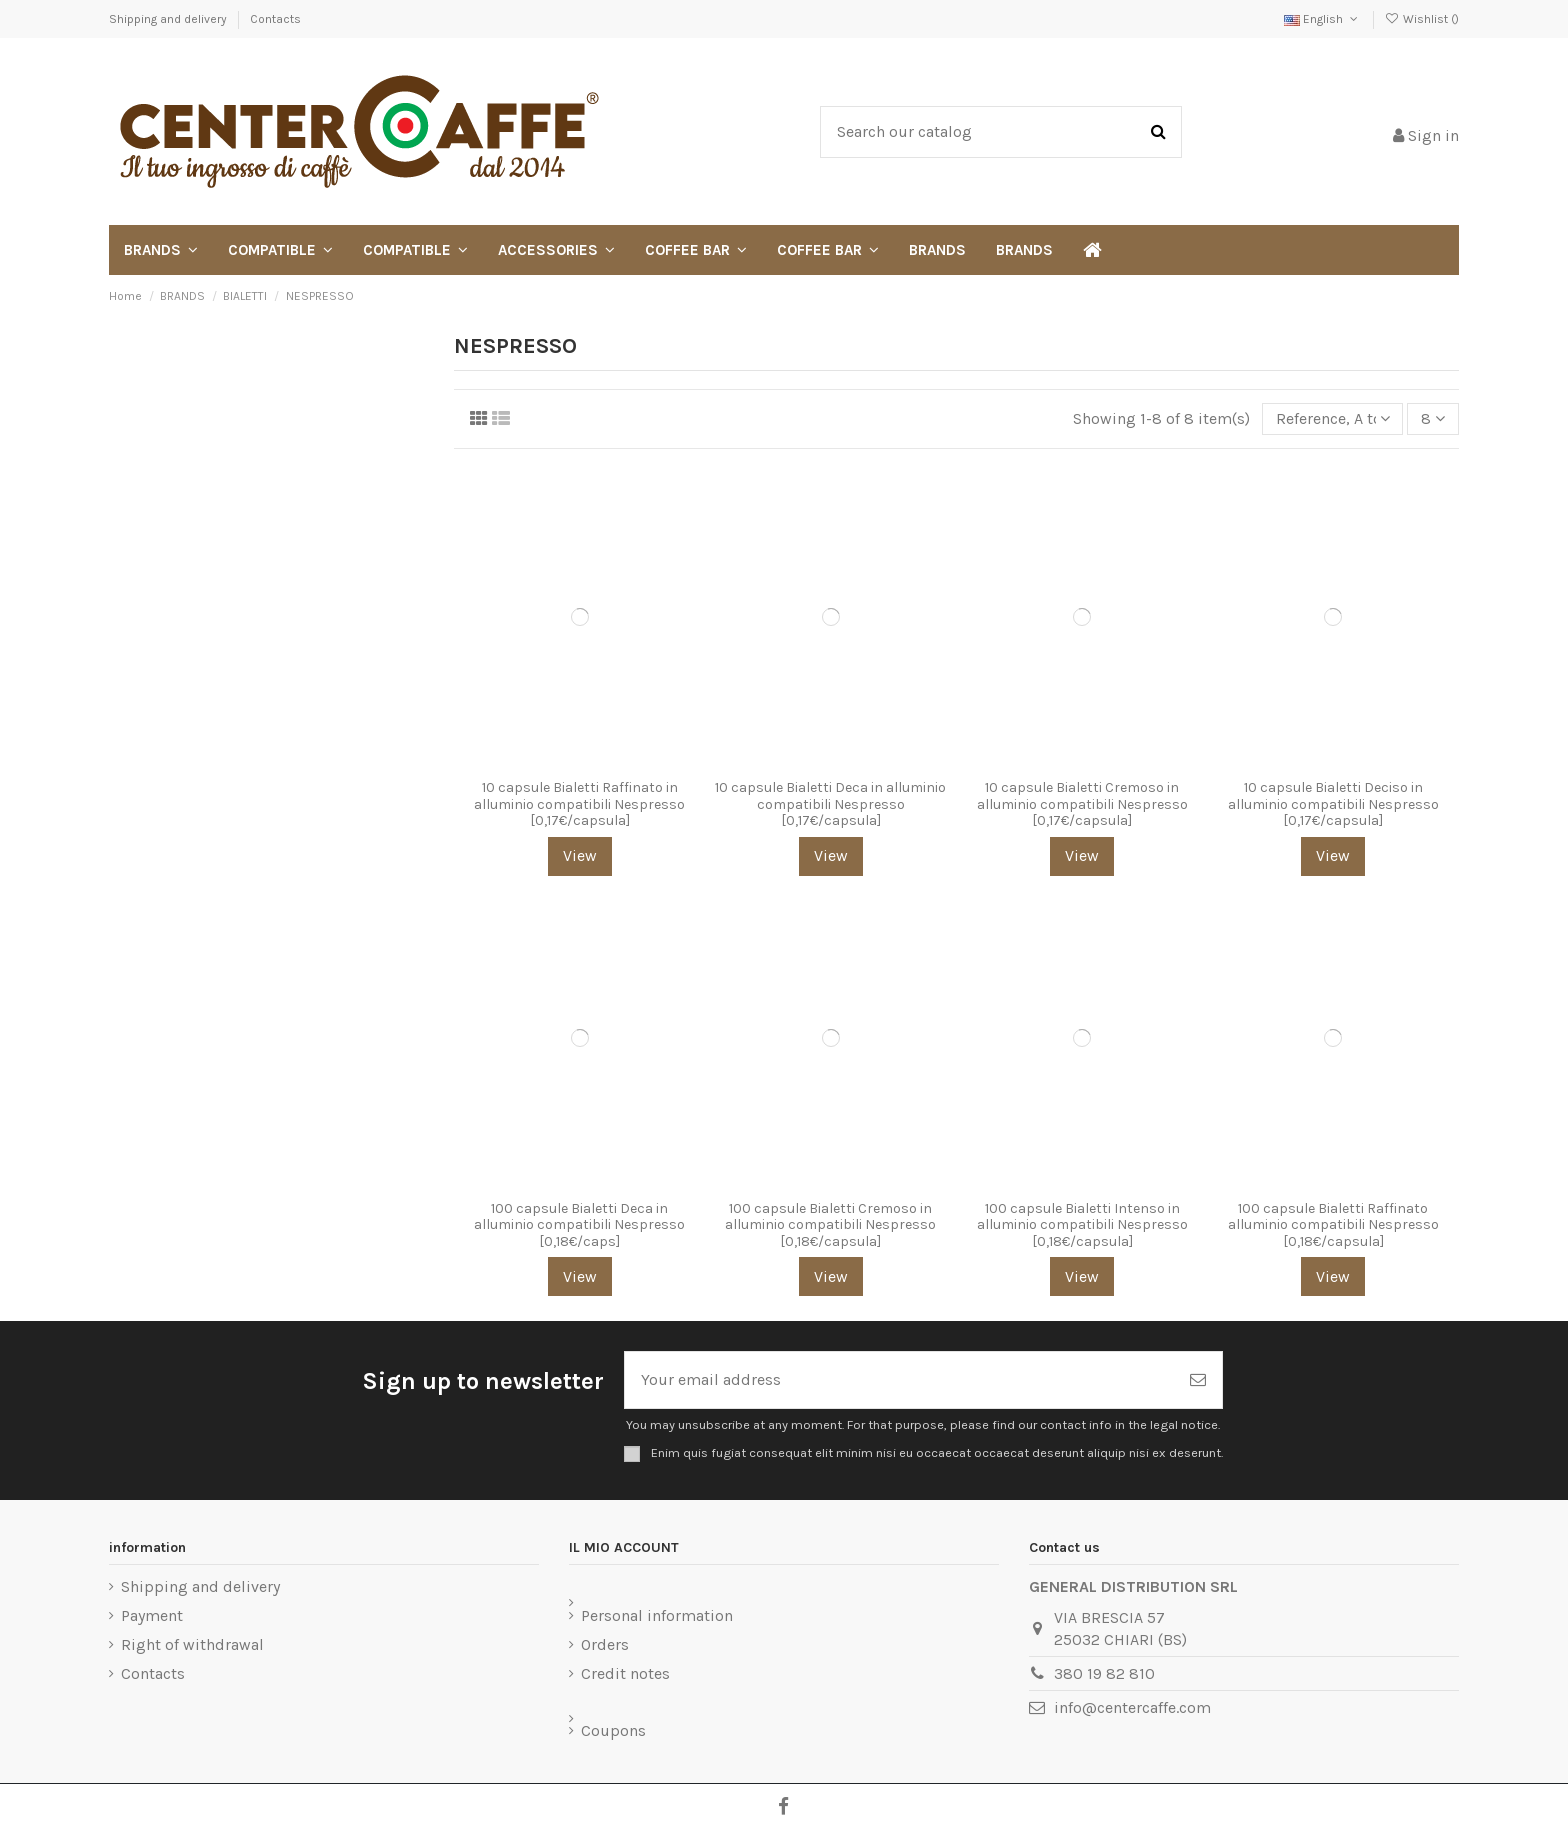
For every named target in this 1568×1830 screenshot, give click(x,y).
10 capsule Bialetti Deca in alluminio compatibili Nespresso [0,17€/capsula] (830, 804)
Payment (152, 1615)
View (580, 855)
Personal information (657, 1615)
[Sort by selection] (1333, 419)
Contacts (275, 19)
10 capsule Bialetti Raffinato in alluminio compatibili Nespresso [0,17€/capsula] (579, 804)
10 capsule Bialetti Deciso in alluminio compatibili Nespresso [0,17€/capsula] (1333, 804)
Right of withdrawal (192, 1644)
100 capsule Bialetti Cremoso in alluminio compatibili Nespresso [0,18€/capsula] (830, 1225)
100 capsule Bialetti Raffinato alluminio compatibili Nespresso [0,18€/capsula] (1333, 1225)
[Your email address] (899, 1380)
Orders (605, 1644)
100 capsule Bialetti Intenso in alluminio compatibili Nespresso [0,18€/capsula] (1082, 1225)
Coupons (613, 1730)
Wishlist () (1422, 19)
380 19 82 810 (1104, 1673)
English (1322, 19)
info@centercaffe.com (1132, 1707)
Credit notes (625, 1673)
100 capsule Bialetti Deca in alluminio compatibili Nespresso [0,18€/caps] (579, 1225)
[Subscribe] (1198, 1380)
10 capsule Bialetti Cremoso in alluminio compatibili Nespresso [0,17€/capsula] (1082, 804)
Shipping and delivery (169, 19)
